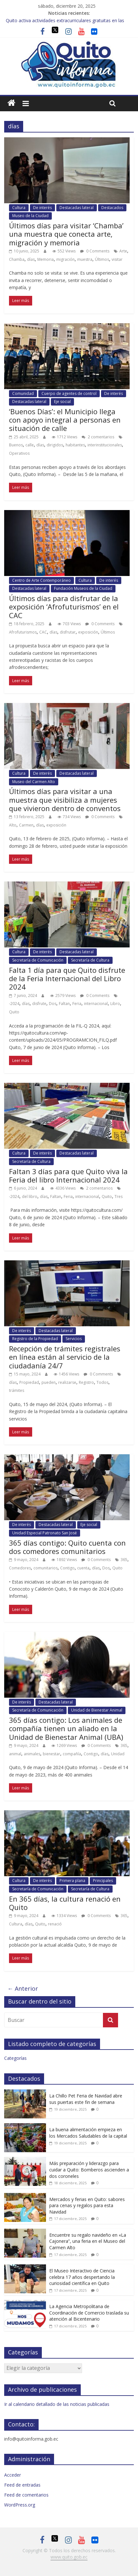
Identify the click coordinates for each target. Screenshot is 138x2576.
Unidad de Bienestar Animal (96, 1710)
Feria (76, 1003)
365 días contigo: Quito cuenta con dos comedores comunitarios (67, 1547)
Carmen (26, 825)
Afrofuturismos (23, 632)
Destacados (112, 207)
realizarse (67, 1382)
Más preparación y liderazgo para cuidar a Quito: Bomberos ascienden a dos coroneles (89, 2169)
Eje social (62, 401)
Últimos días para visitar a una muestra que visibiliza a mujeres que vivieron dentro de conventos (65, 799)
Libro (115, 1003)
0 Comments (94, 251)
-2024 (14, 1003)
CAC (43, 632)
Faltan (64, 1003)
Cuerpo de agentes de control (69, 393)
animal (15, 1754)
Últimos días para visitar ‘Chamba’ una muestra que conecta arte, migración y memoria (66, 234)
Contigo (67, 1568)
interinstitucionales (104, 445)
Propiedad (29, 1382)
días (31, 259)
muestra (84, 259)
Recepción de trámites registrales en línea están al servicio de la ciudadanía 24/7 (64, 1357)
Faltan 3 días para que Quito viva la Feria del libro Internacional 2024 (68, 1175)
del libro (29, 1196)
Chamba (16, 259)
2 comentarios (98, 437)
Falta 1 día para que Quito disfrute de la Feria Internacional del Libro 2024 (67, 978)
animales (32, 1754)
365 (124, 1559)
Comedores (20, 1568)
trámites (16, 1390)
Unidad (117, 1754)
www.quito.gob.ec (69, 2557)
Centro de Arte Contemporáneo (41, 580)
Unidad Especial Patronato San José (44, 1533)
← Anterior (22, 1988)
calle (29, 445)
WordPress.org (19, 2505)
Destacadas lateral (77, 207)
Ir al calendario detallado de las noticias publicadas (56, 2404)
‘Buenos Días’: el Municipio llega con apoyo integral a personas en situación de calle (65, 419)
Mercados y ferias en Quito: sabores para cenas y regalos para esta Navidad (87, 2205)
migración (65, 259)
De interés (42, 207)
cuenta (83, 1568)
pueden (48, 1382)
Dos (52, 1003)
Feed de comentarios (26, 2495)
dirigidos (55, 445)
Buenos (16, 445)
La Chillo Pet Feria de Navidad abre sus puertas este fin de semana (85, 2099)
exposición (88, 632)
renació (55, 1924)
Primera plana (72, 1880)
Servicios (74, 1338)
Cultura (18, 207)
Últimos (102, 259)
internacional (96, 1003)
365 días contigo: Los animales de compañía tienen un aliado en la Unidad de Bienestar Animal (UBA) (66, 1728)
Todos (102, 1382)
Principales (103, 1880)
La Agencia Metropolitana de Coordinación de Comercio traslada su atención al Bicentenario (89, 2312)
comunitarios (45, 1568)
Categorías (15, 2058)
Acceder (12, 2475)
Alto (12, 825)
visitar (117, 259)
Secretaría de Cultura (90, 960)
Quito (14, 1012)
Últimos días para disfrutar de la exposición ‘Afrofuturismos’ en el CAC (64, 606)
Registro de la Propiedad (35, 1338)
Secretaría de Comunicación (37, 960)
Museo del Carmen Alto (33, 781)
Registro (86, 1382)
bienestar (51, 1754)
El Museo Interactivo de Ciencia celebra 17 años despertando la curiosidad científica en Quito (82, 2277)
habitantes (75, 445)
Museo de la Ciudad (30, 215)
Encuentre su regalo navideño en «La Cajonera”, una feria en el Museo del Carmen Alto (87, 2241)
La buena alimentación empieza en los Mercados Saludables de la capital (88, 2132)
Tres (119, 1196)
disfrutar (68, 632)
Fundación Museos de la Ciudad (83, 588)
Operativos (19, 453)
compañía (72, 1754)
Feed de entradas (22, 2485)
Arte (123, 251)
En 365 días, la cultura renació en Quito (65, 1903)
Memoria (45, 259)
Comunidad (23, 393)
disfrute (39, 1003)
